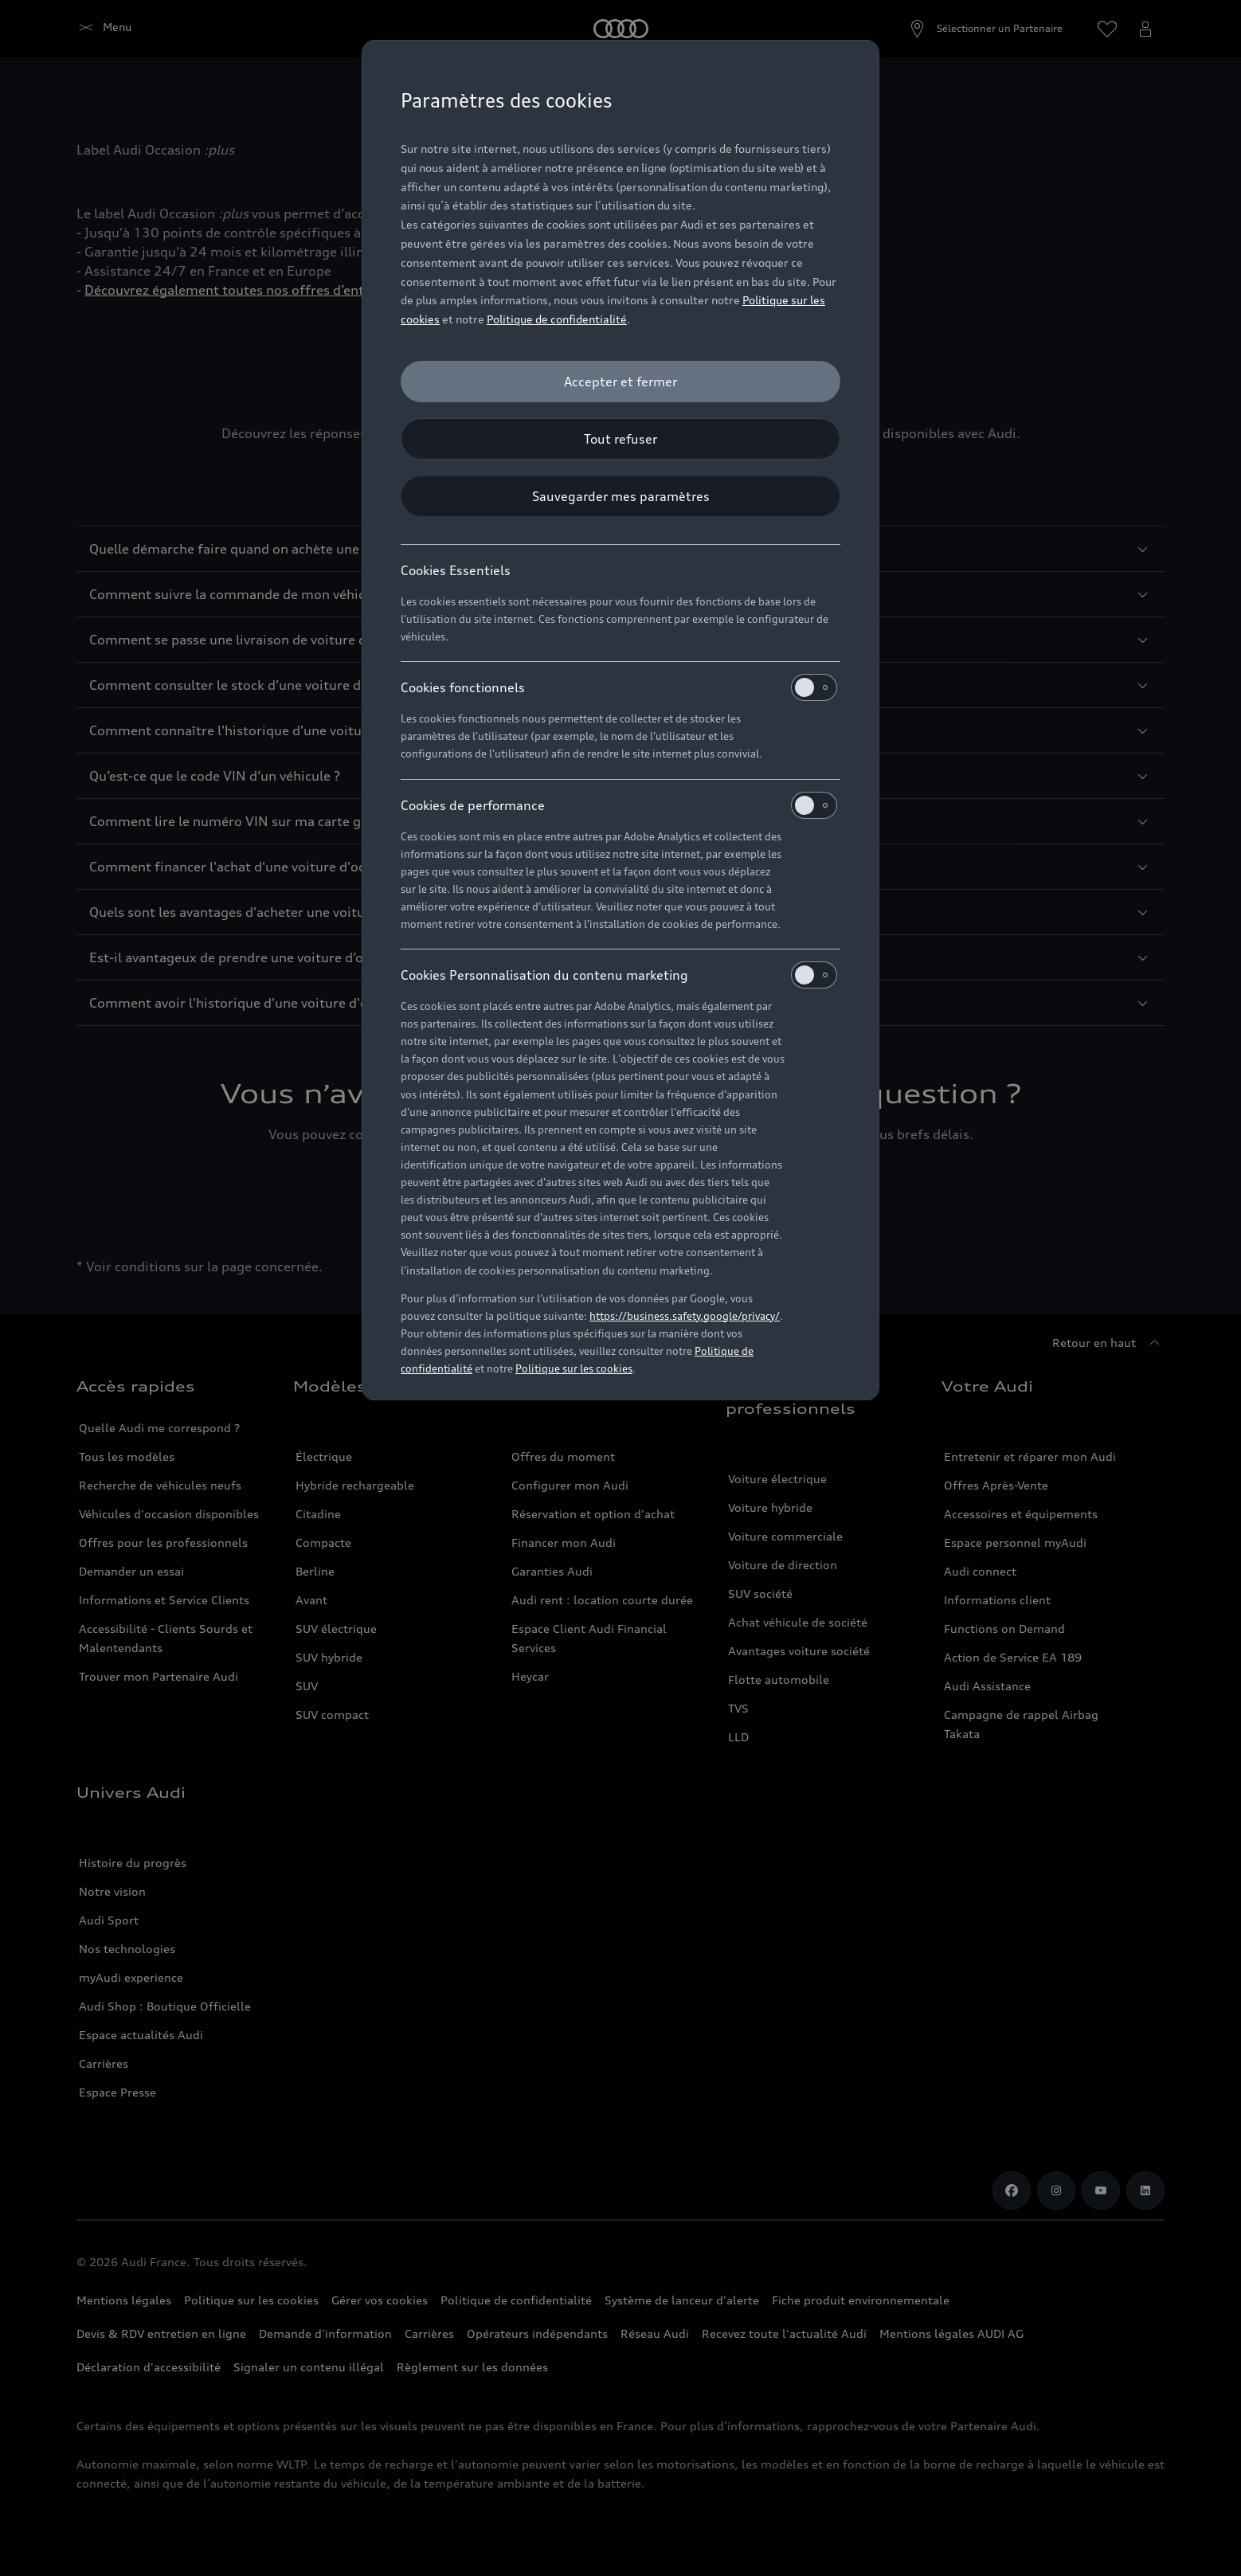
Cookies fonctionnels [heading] (619, 687)
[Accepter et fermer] (620, 381)
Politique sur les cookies (573, 1368)
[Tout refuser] (620, 439)
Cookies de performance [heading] (619, 805)
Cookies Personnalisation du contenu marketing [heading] (619, 975)
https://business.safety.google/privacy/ (684, 1316)
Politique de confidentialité (557, 319)
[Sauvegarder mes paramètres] (620, 496)
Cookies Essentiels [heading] (456, 570)
